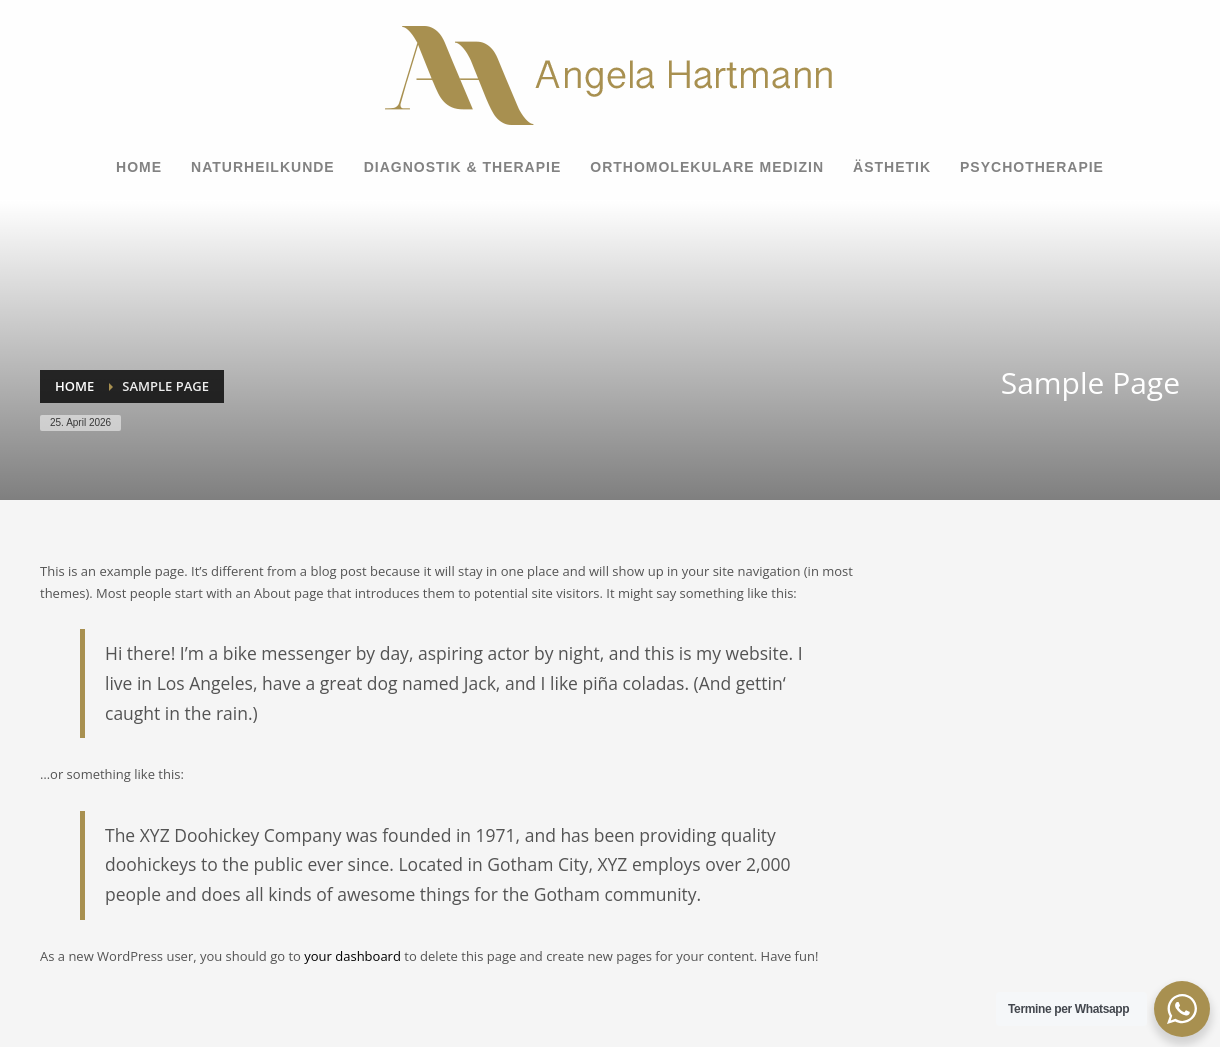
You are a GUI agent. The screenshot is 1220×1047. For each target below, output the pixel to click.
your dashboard (352, 956)
